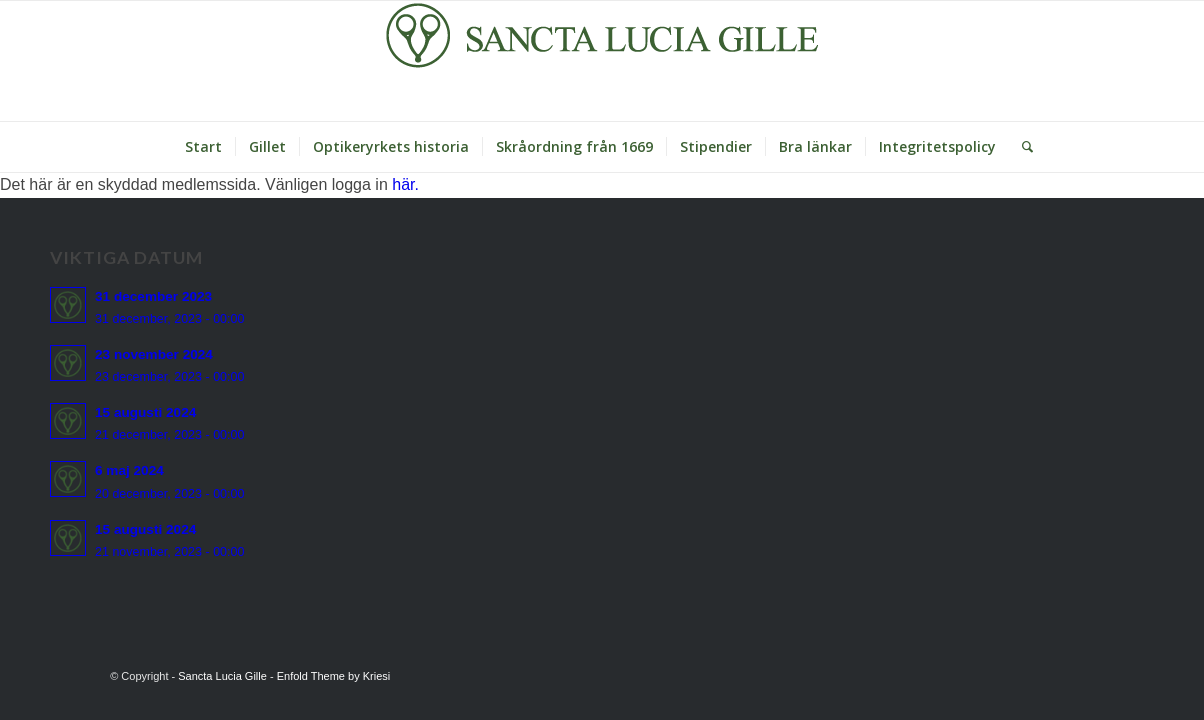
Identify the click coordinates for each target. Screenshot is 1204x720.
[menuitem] (203, 147)
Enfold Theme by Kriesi (334, 676)
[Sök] (1021, 147)
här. (405, 184)
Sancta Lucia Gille (222, 676)
